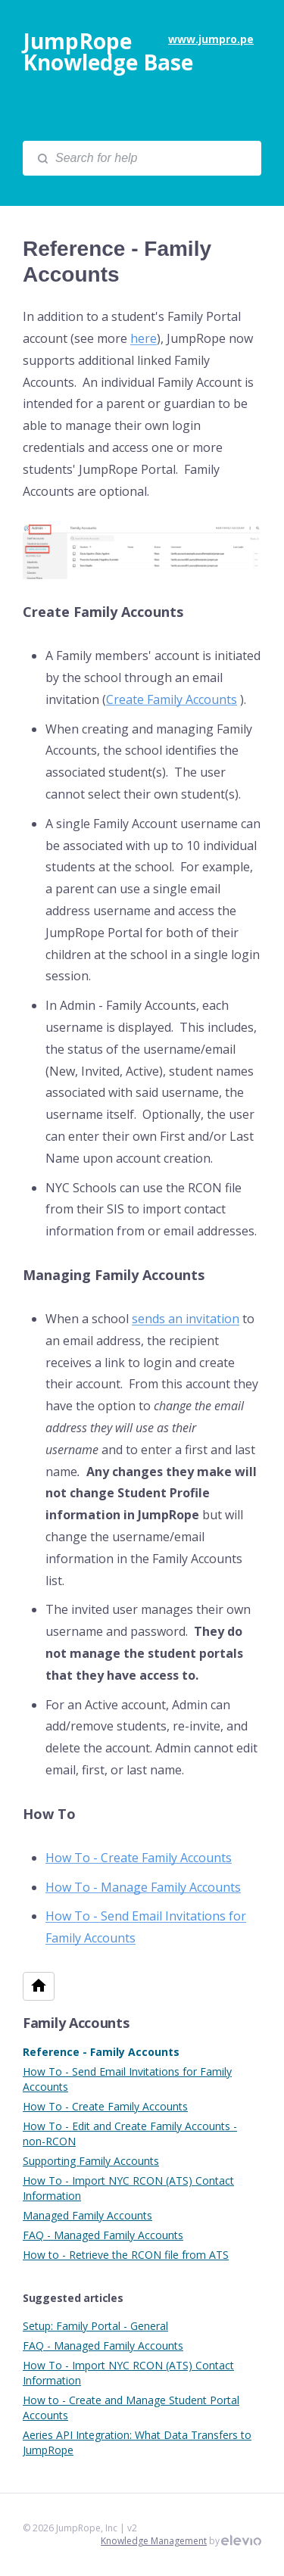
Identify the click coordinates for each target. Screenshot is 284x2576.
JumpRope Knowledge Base (108, 51)
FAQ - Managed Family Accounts (103, 2235)
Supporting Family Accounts (91, 2161)
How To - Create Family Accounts (105, 2106)
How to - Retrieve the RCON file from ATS (126, 2254)
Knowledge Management (154, 2540)
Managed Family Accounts (87, 2215)
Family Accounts (76, 2023)
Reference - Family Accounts (101, 2052)
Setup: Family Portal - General (95, 2326)
